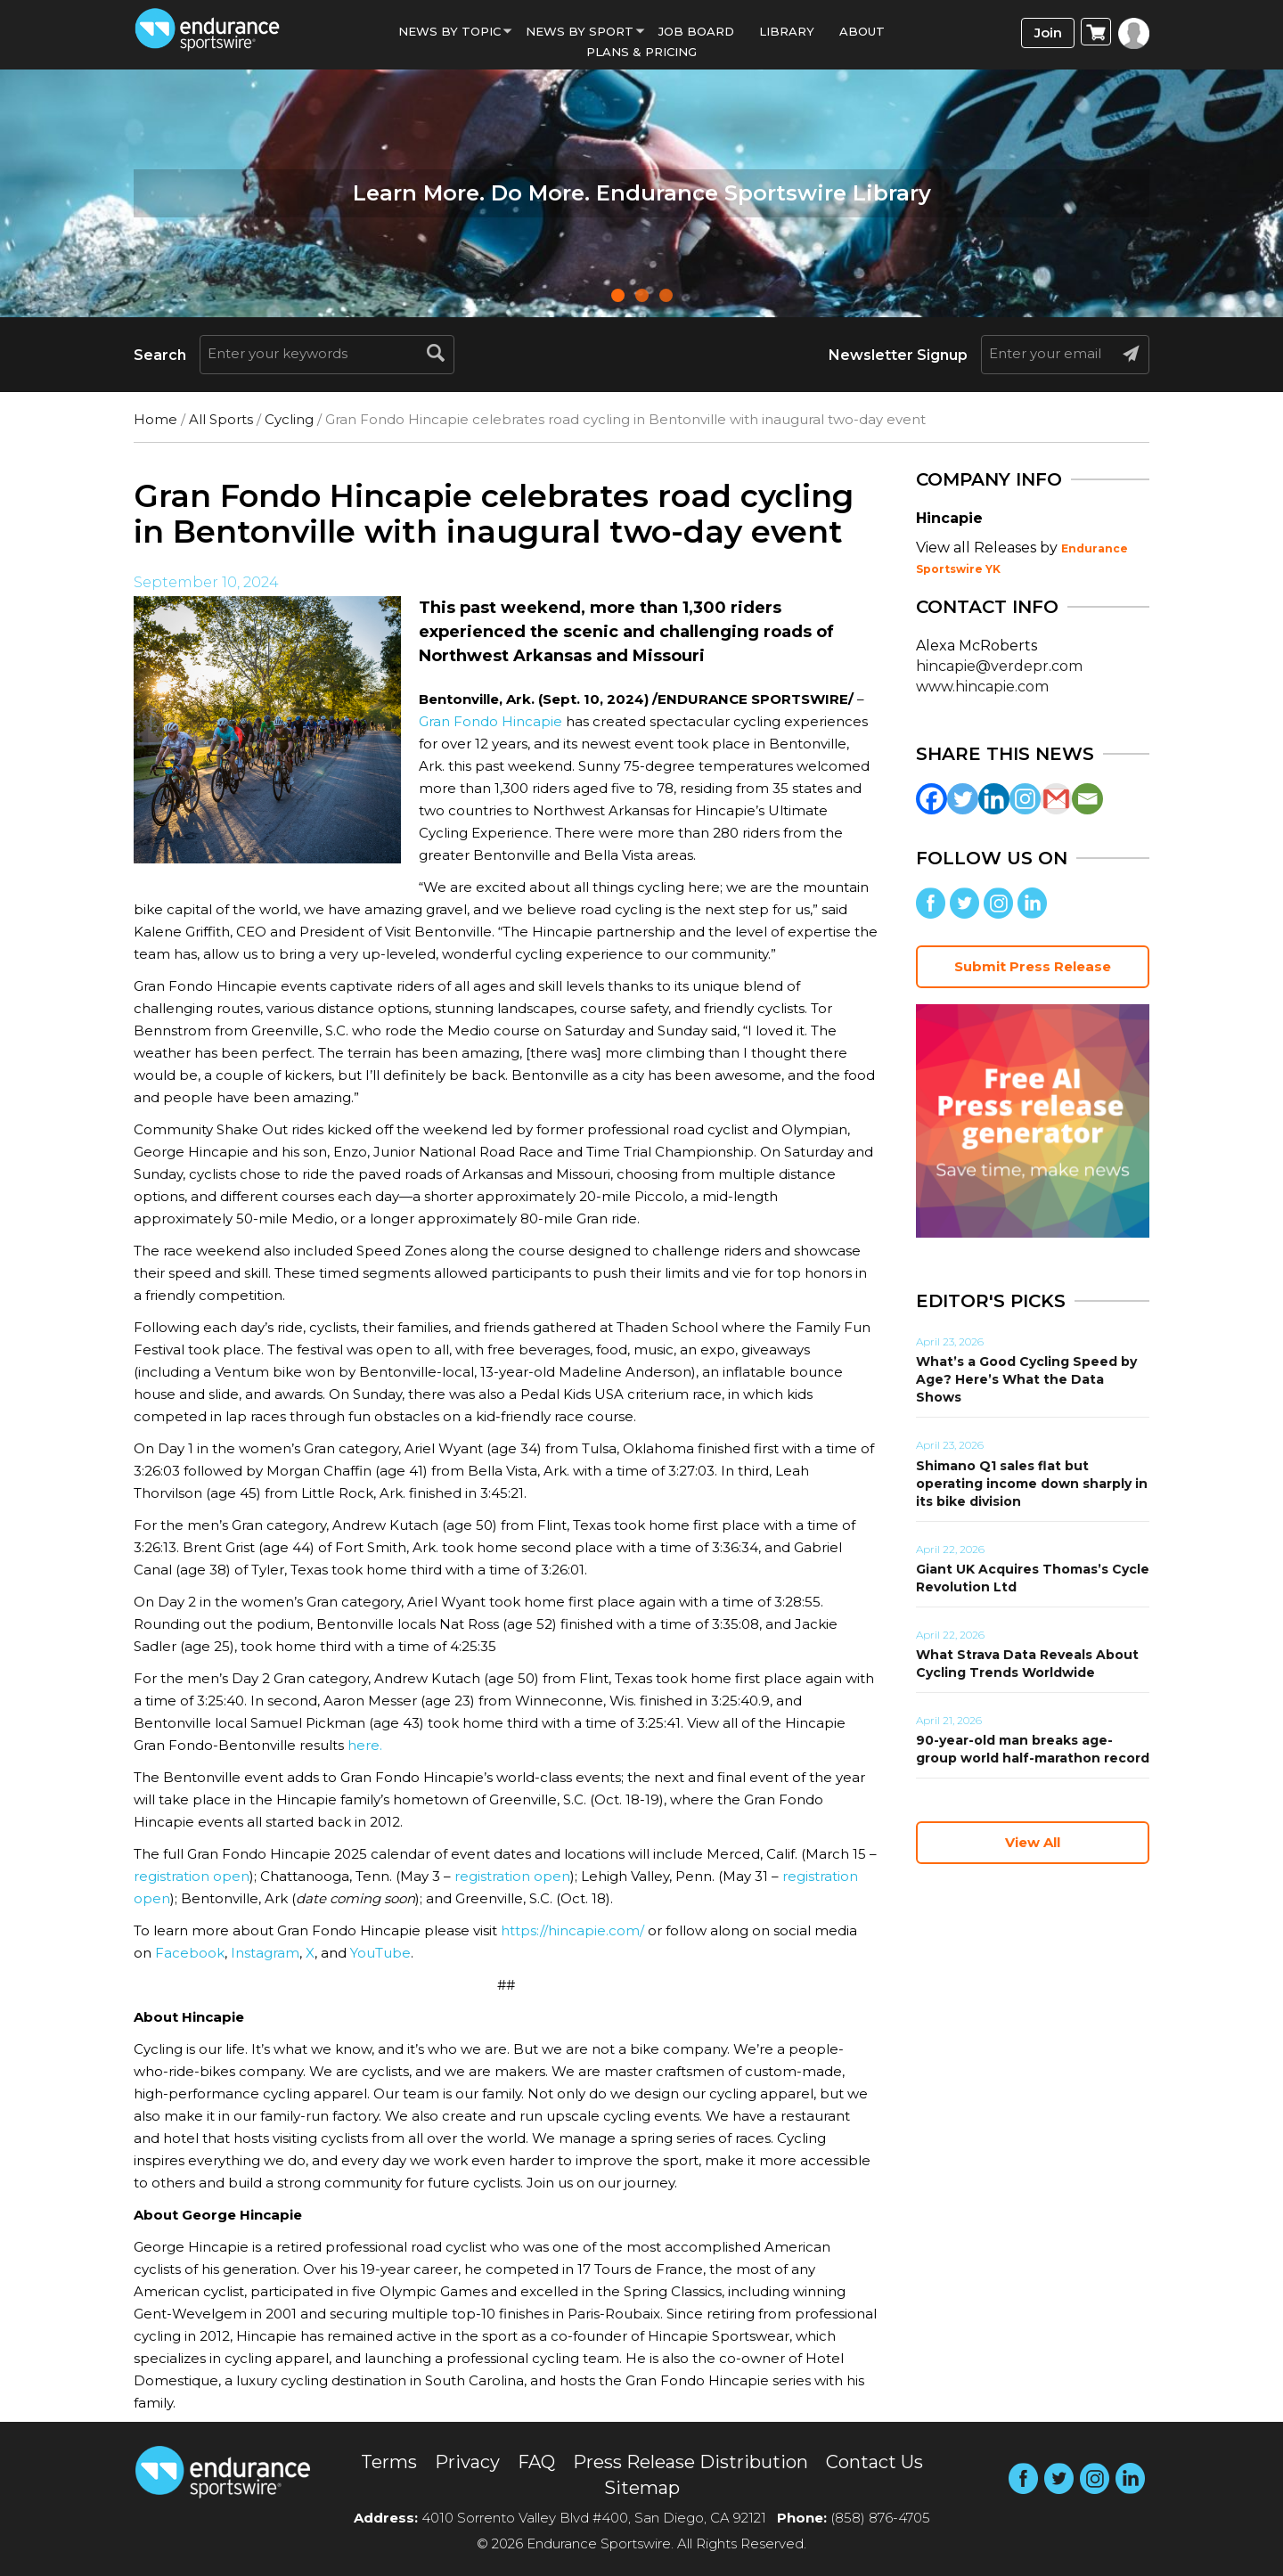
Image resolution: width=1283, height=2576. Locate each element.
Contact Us (874, 2462)
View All (1032, 1842)
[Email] (1087, 798)
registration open (191, 1876)
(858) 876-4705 (880, 2517)
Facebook (190, 1952)
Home (155, 419)
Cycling (289, 419)
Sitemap (642, 2487)
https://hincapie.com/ (572, 1930)
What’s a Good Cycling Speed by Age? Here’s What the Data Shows (1026, 1379)
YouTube (380, 1952)
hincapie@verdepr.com (999, 666)
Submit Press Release (1032, 966)
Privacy (467, 2462)
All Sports (221, 419)
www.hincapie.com (982, 686)
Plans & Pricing (641, 52)
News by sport (579, 31)
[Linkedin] (993, 798)
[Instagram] (1025, 798)
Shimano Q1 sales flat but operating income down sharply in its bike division (1032, 1483)
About (862, 31)
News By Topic (449, 31)
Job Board (696, 31)
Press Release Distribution (690, 2462)
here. (364, 1745)
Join (1048, 32)
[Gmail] (1056, 798)
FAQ (536, 2462)
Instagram (265, 1952)
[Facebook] (931, 798)
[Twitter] (962, 798)
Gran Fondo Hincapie (490, 721)
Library (786, 31)
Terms (389, 2462)
